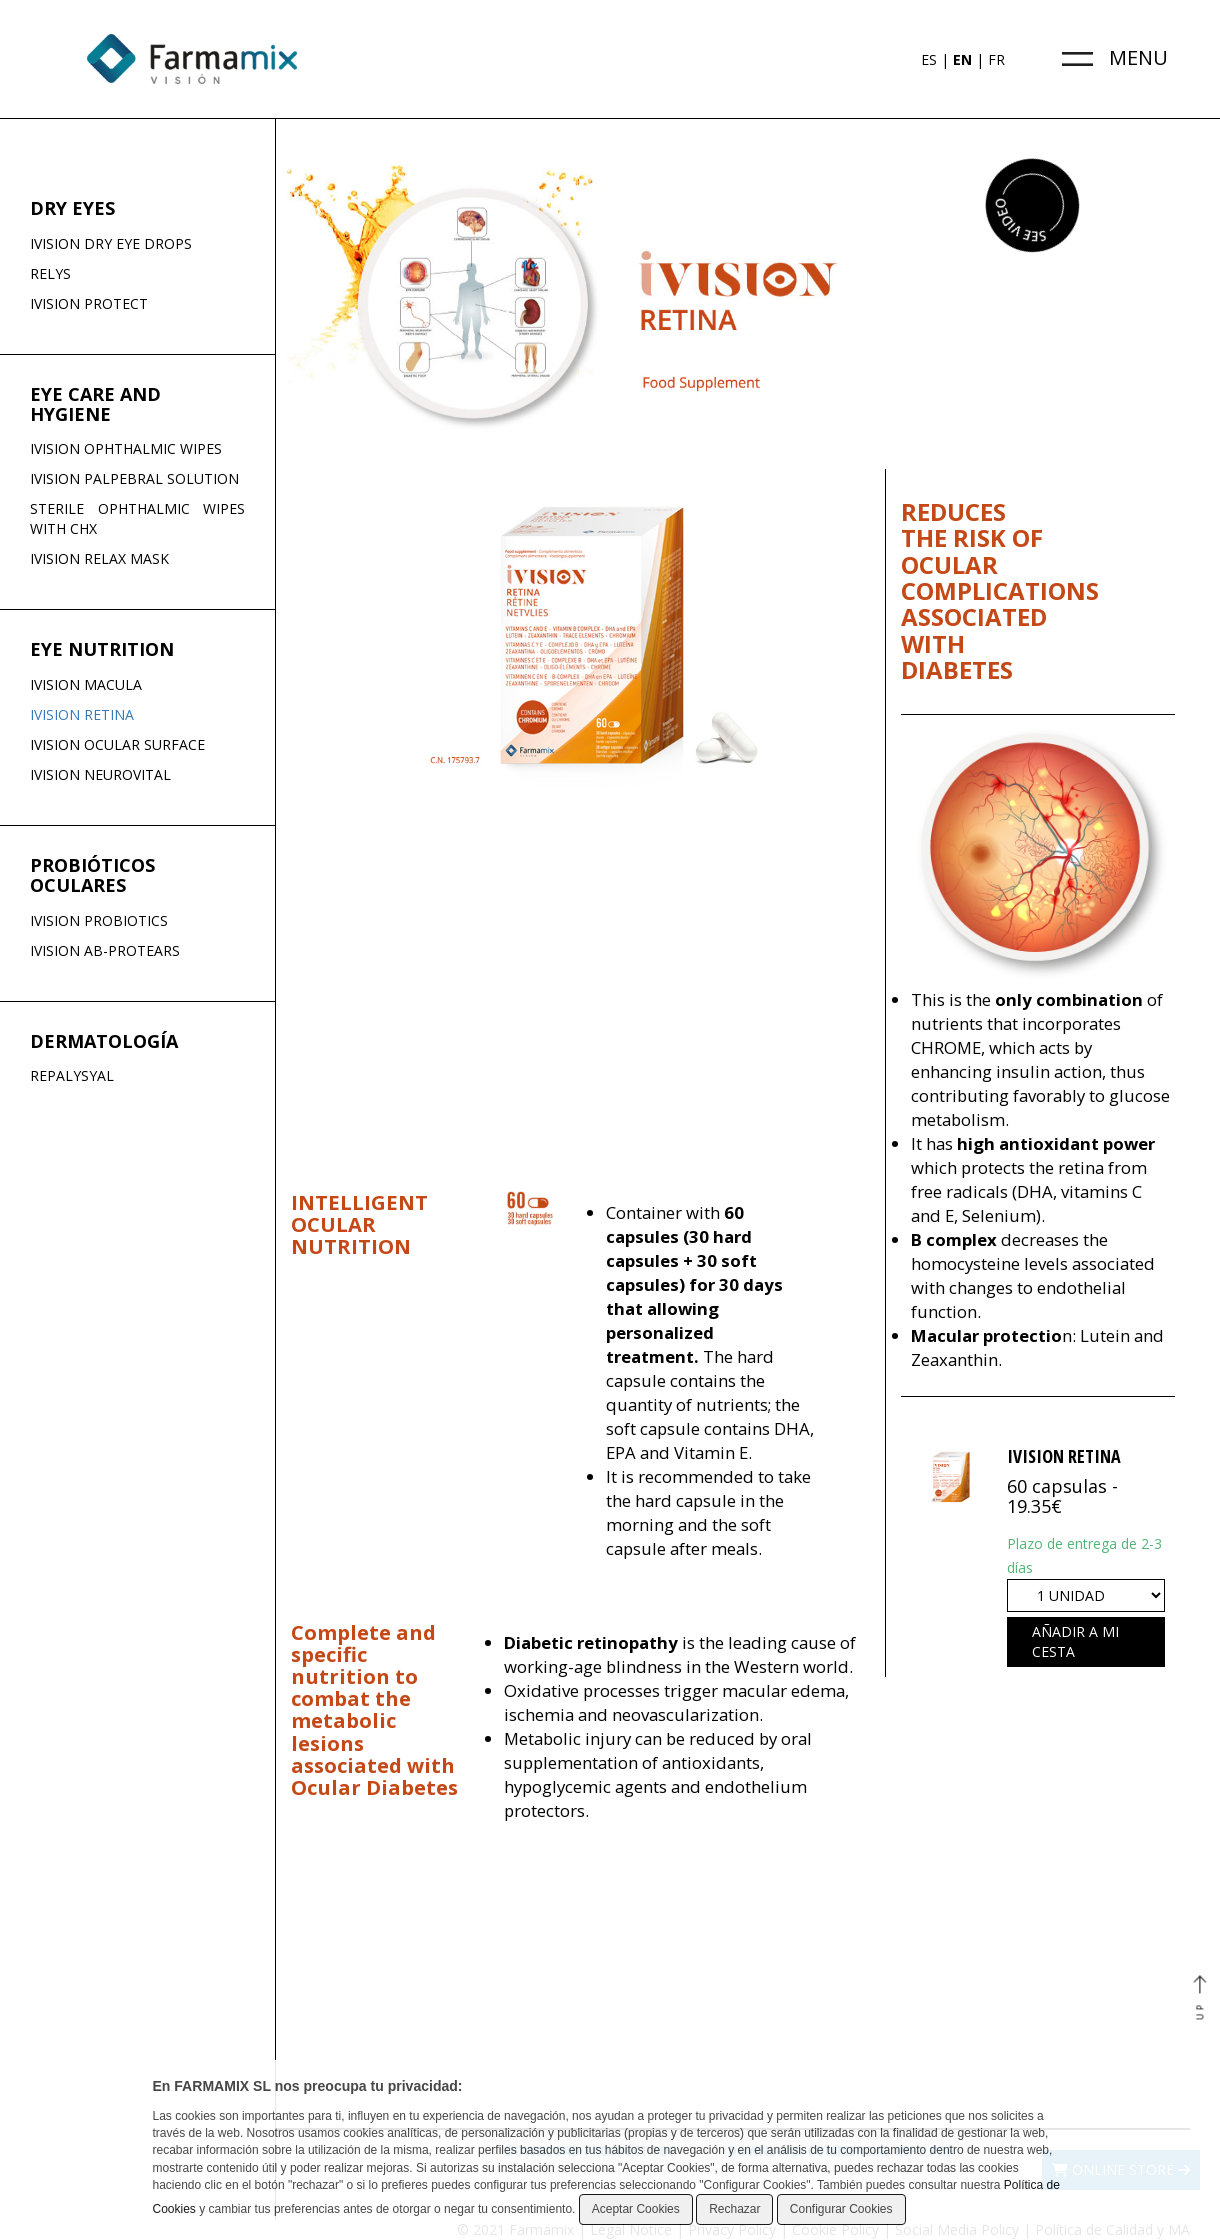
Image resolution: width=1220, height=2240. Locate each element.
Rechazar (734, 2209)
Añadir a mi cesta (1075, 1641)
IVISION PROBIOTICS (99, 920)
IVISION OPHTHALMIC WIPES (126, 448)
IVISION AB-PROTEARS (105, 950)
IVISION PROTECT (89, 303)
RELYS (50, 273)
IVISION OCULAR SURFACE (117, 744)
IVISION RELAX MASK (99, 558)
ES (929, 59)
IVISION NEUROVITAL (100, 774)
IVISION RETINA (82, 714)
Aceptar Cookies (636, 2209)
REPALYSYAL (72, 1075)
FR (996, 59)
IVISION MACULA (86, 684)
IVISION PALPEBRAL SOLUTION (134, 478)
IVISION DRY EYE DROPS (111, 243)
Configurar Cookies (841, 2209)
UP (1199, 1998)
